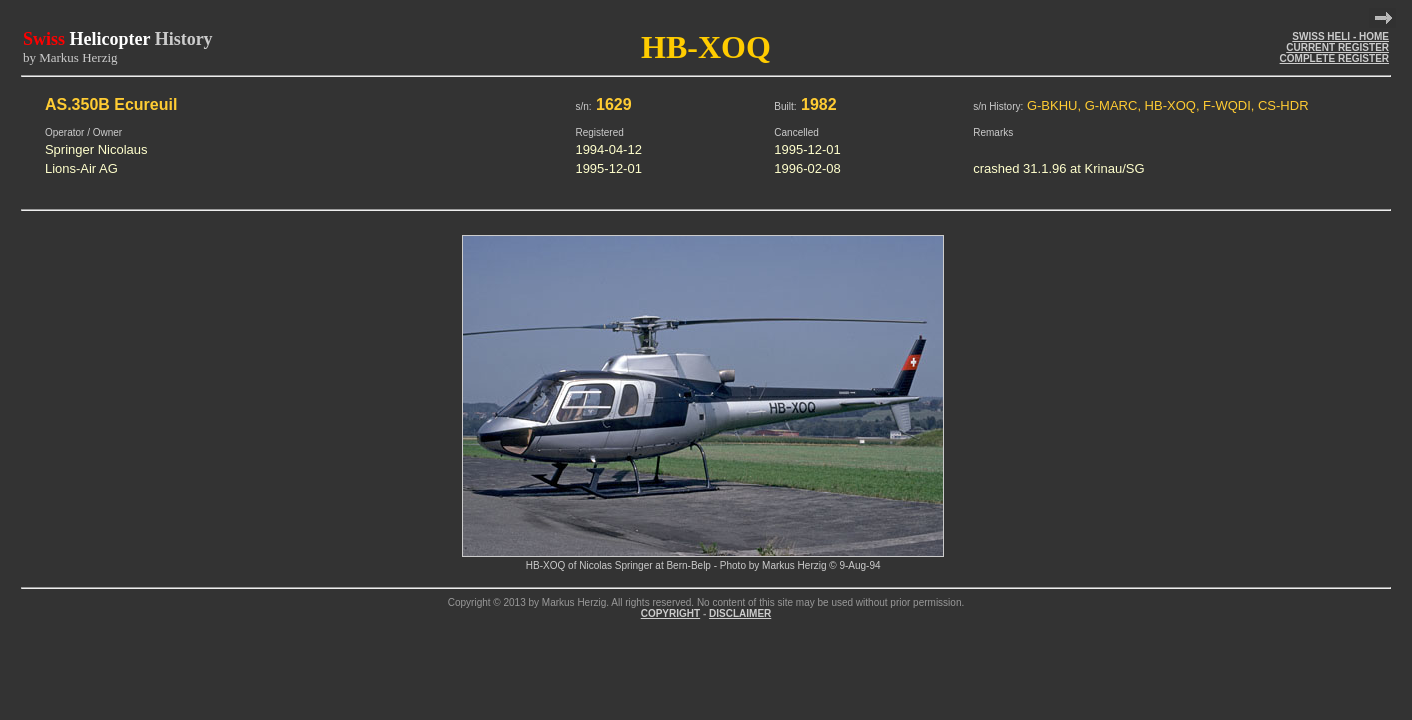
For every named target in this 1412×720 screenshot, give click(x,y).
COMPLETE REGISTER (1334, 58)
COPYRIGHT (670, 613)
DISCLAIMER (740, 613)
